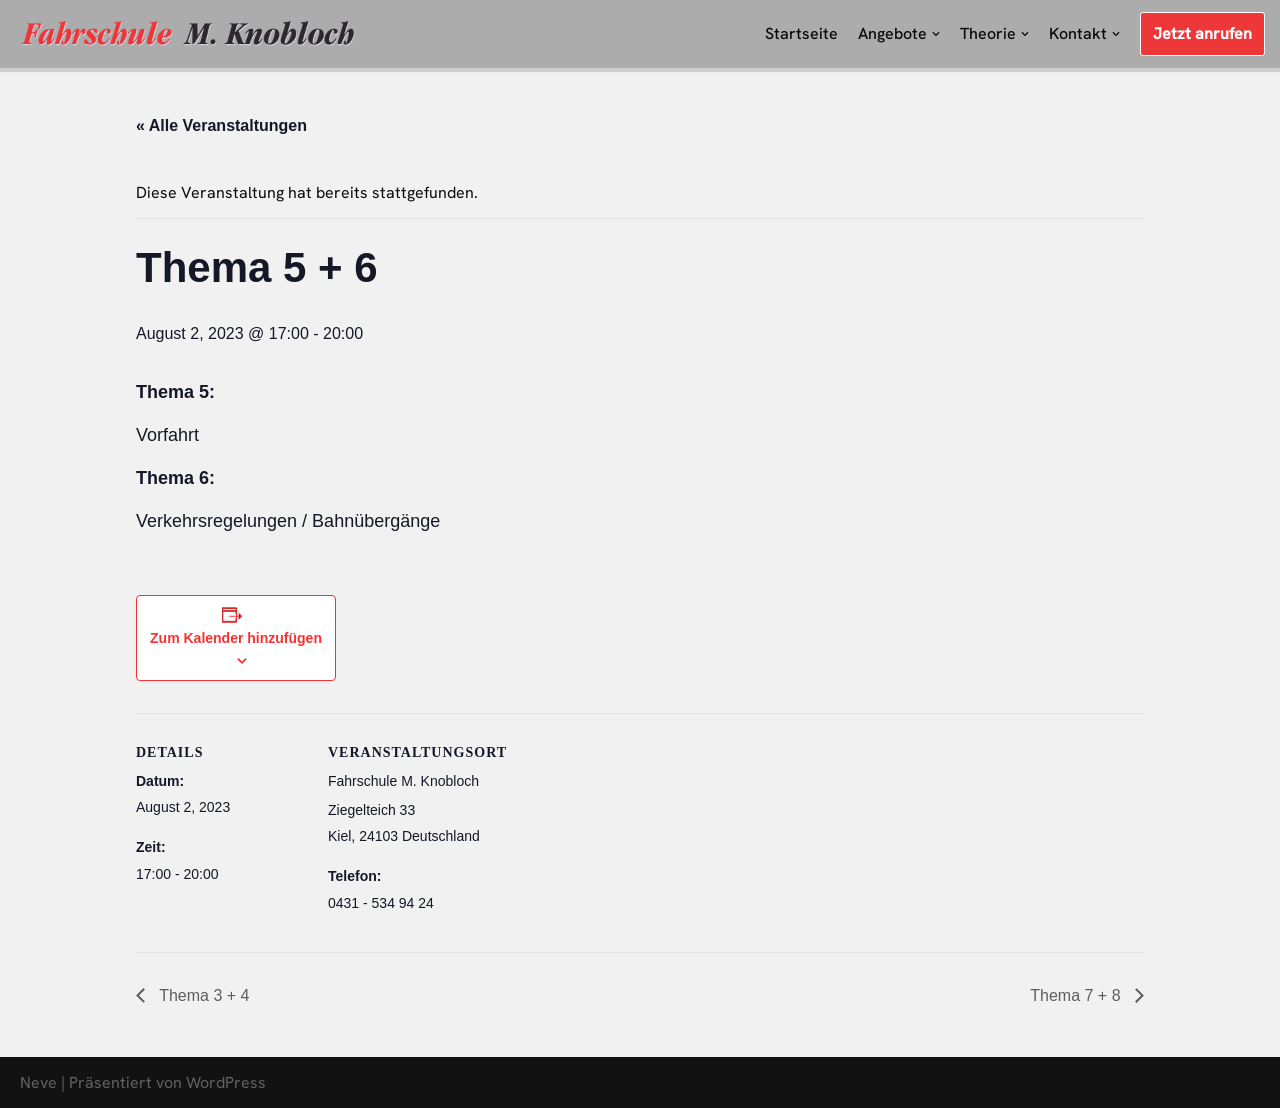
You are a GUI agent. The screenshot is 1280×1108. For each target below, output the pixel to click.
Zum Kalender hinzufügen (236, 638)
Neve (38, 1082)
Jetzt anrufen (1202, 33)
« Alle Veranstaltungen (221, 125)
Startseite (801, 33)
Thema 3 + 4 (202, 995)
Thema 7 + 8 (1077, 995)
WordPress (226, 1082)
